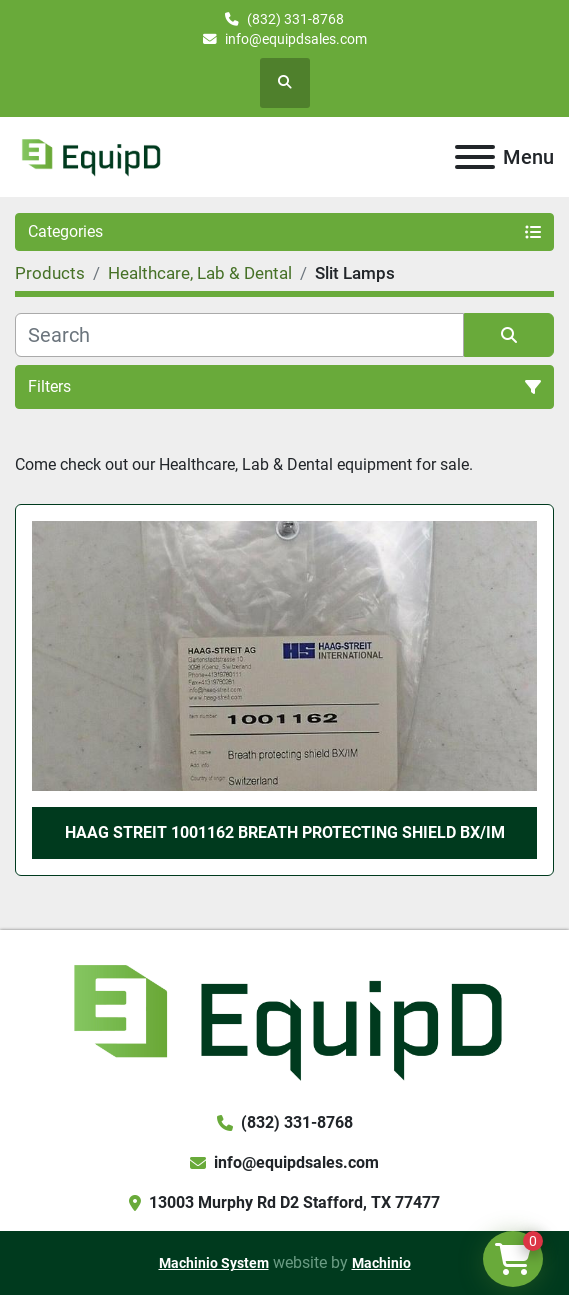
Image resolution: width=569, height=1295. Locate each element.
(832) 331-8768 (295, 19)
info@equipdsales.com (296, 39)
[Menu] (475, 157)
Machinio (381, 1263)
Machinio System (214, 1263)
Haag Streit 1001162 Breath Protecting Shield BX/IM (285, 832)
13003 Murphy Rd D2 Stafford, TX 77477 (294, 1202)
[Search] (239, 335)
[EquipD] (284, 1019)
